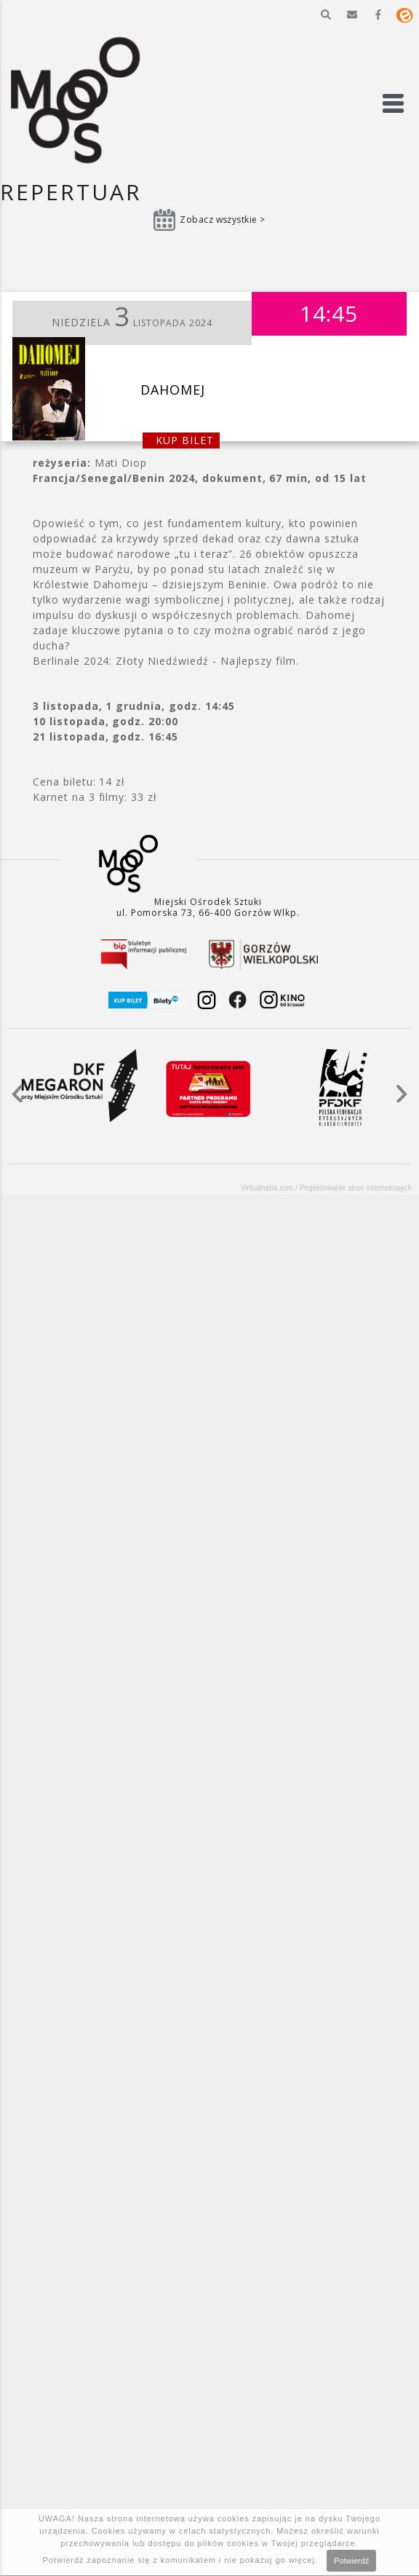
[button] (326, 14)
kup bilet (185, 440)
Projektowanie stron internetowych (356, 1188)
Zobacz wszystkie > (223, 219)
